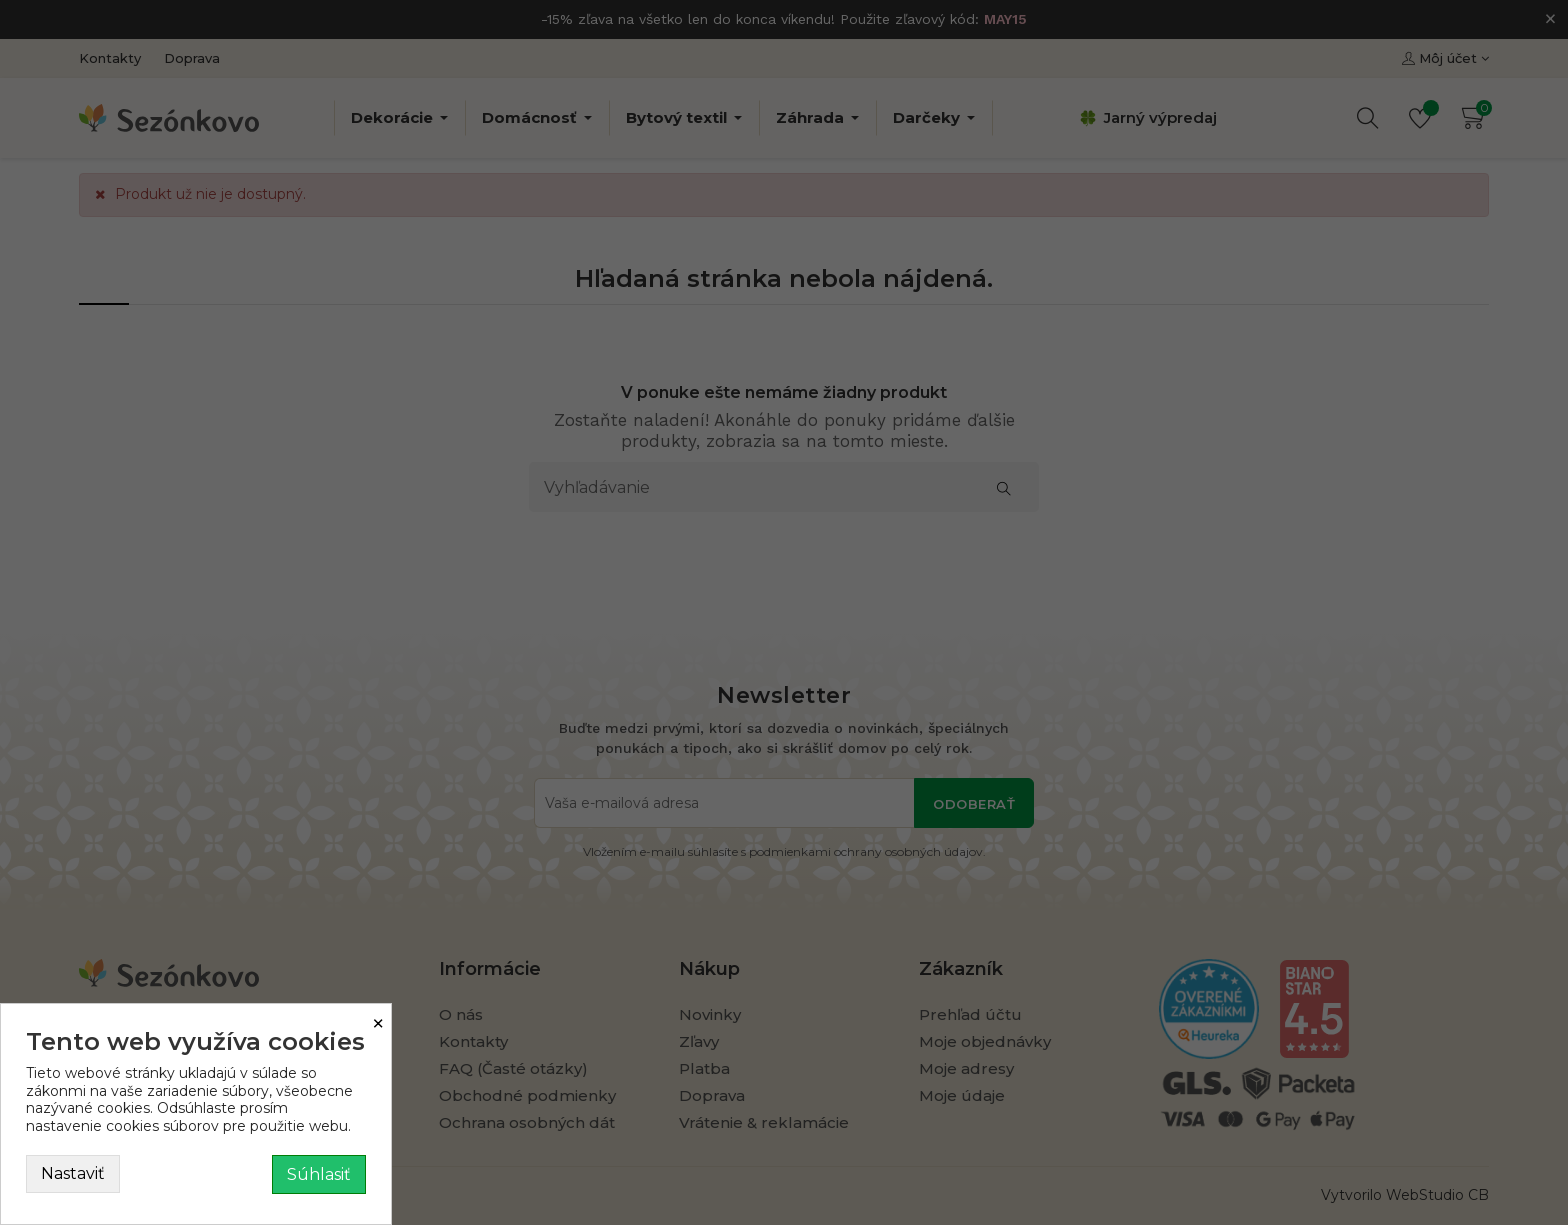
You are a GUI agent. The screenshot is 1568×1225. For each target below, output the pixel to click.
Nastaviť (73, 1173)
